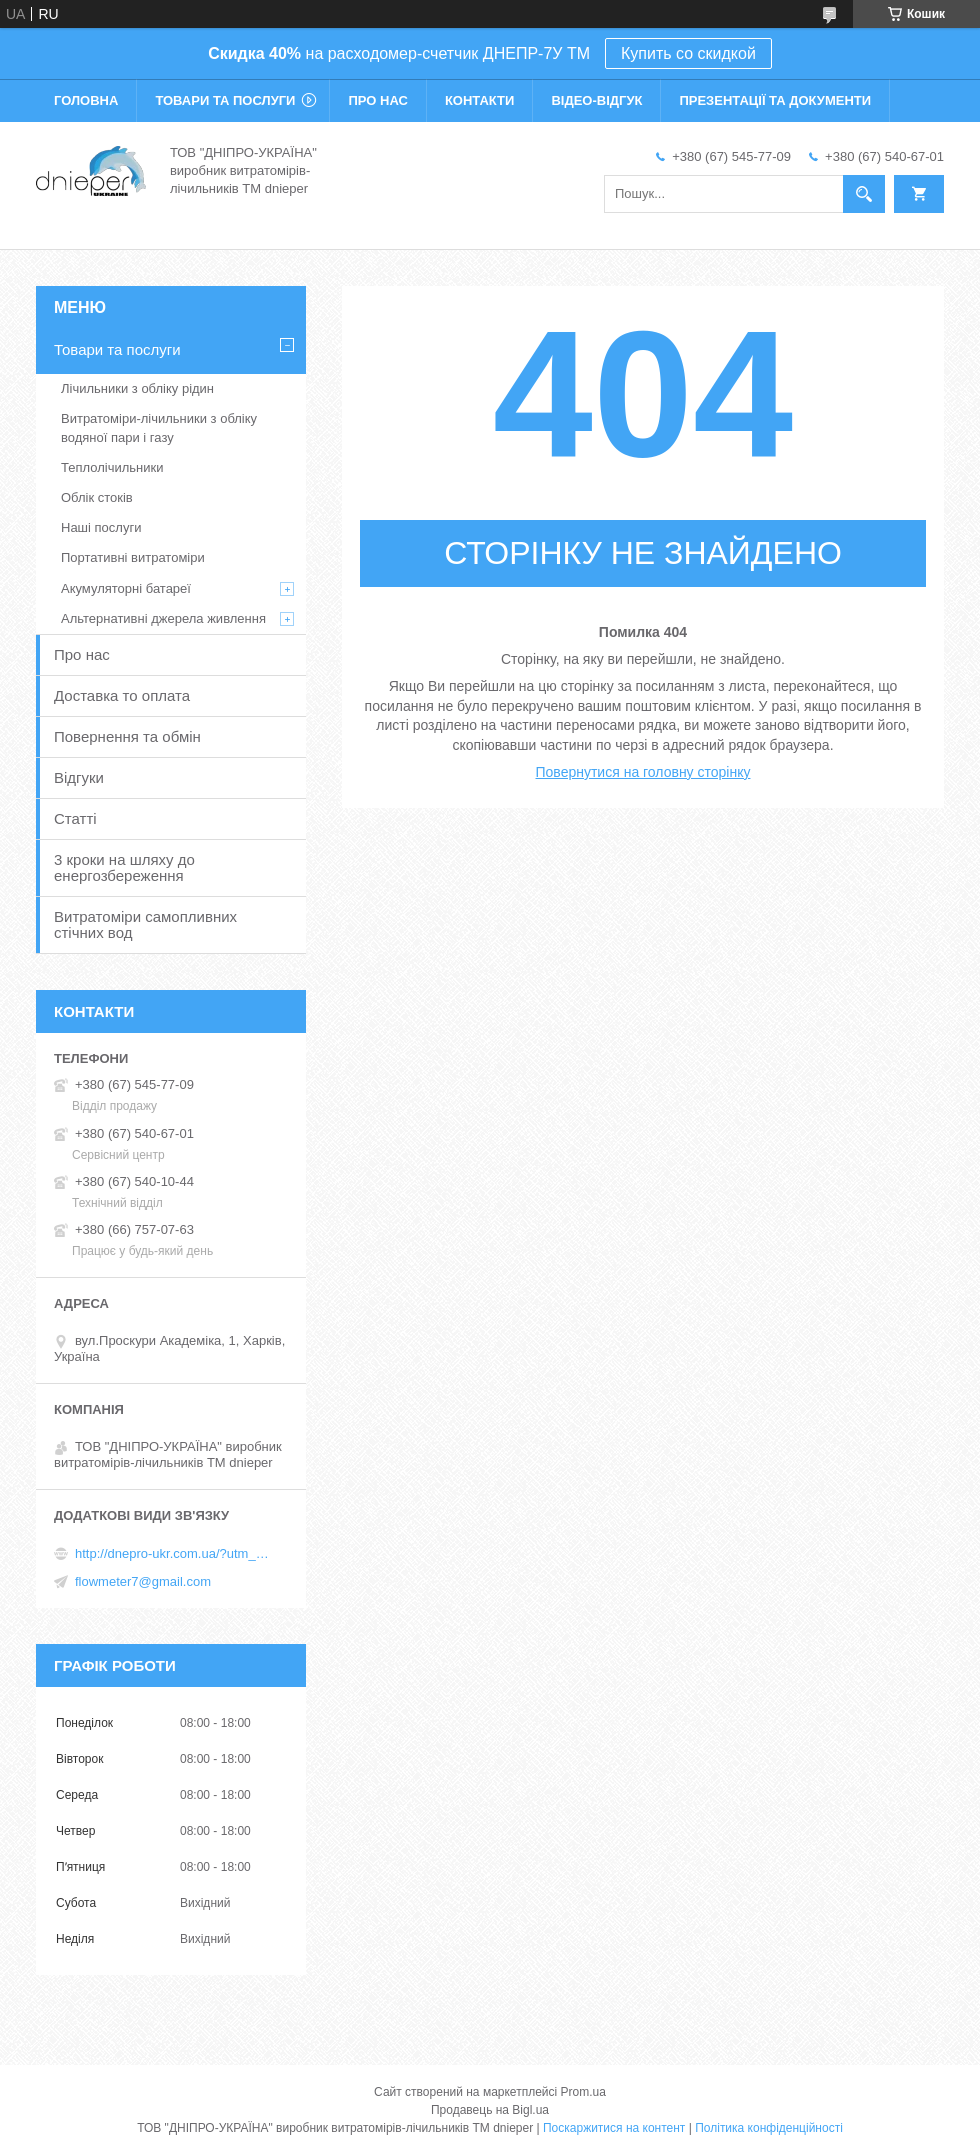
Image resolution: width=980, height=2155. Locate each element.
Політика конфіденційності (769, 2128)
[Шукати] (864, 194)
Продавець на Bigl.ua (490, 2110)
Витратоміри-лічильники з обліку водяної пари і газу (159, 427)
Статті (75, 818)
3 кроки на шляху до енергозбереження (124, 867)
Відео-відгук (596, 100)
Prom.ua (583, 2092)
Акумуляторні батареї (126, 588)
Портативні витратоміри (133, 557)
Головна (86, 100)
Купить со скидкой (688, 53)
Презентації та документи (775, 100)
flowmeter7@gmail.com (143, 1581)
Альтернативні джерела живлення (163, 618)
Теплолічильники (112, 467)
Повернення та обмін (127, 736)
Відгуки (79, 777)
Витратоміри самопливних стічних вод (145, 924)
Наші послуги (101, 527)
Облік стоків (97, 497)
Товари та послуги (225, 100)
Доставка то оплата (122, 695)
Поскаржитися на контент (614, 2128)
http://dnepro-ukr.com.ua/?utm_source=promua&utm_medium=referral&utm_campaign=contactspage (175, 1553)
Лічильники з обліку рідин (137, 388)
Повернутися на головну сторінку (643, 772)
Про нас (377, 100)
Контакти (480, 100)
